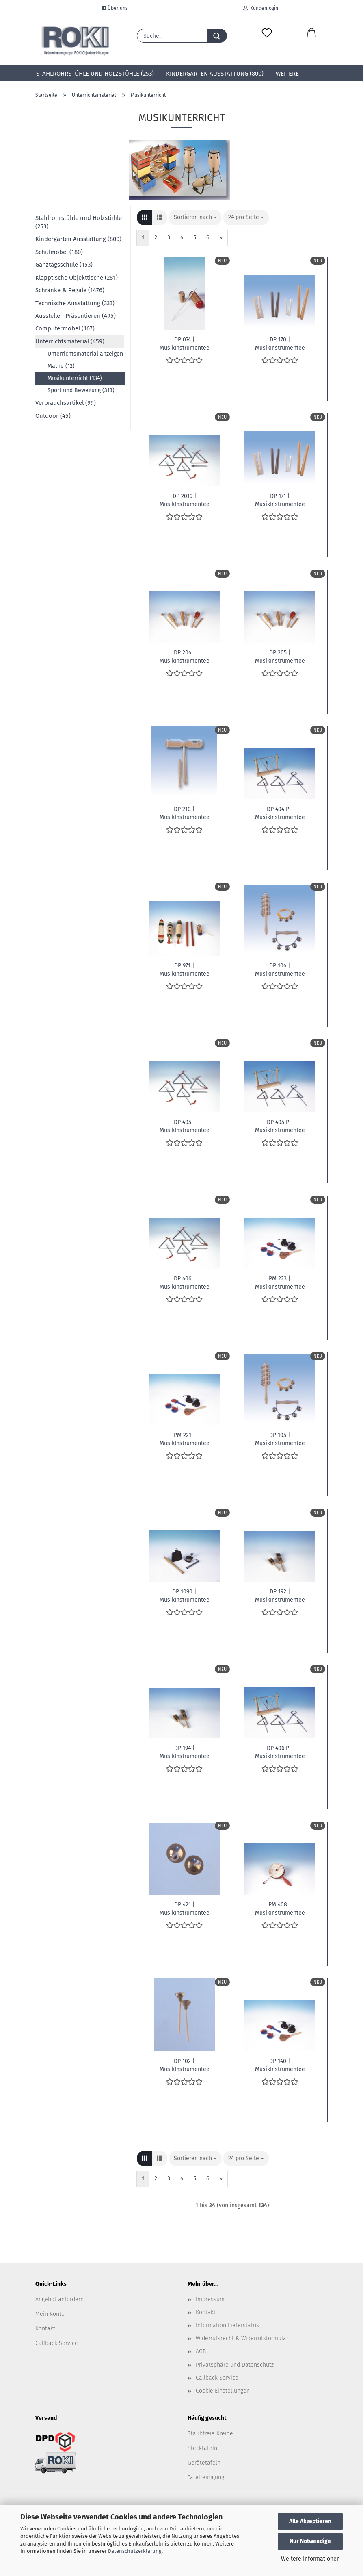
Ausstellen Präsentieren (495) (75, 316)
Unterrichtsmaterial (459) (69, 341)
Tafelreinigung (206, 2477)
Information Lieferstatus (227, 2325)
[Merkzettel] (266, 33)
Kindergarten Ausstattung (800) (215, 73)
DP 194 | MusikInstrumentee (185, 1752)
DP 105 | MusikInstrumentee (280, 1439)
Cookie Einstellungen (223, 2390)
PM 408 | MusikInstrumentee (280, 1908)
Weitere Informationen (310, 2558)
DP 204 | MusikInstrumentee (185, 656)
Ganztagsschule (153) (64, 264)
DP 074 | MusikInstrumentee (185, 343)
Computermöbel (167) (65, 328)
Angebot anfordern (59, 2299)
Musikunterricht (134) (75, 378)
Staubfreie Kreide (210, 2433)
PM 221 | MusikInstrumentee (185, 1439)
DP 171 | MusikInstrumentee (280, 500)
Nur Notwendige (310, 2541)
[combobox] (195, 217)
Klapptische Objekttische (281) (76, 277)
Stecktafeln (202, 2448)
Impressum (210, 2299)
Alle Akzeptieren (310, 2521)
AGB (201, 2351)
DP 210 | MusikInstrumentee (185, 813)
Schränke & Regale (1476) (69, 290)
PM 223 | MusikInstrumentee (280, 1282)
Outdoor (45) (53, 416)
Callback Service (56, 2343)
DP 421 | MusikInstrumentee (185, 1908)
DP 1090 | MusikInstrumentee (185, 1595)
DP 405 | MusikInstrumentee (185, 1126)
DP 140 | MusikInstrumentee (280, 2065)
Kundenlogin (260, 8)
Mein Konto (50, 2314)
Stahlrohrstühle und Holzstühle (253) (95, 73)
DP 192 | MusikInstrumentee (280, 1595)
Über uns (115, 8)
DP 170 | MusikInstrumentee (280, 343)
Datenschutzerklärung (135, 2551)
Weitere (287, 73)
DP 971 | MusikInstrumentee (185, 969)
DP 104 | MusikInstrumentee (280, 969)
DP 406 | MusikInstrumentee (185, 1282)
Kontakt (45, 2328)
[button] (311, 33)
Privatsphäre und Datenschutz (235, 2364)
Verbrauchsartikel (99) (65, 403)
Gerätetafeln (204, 2462)
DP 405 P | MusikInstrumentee (280, 1126)
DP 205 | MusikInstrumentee (280, 656)
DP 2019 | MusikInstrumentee (185, 500)
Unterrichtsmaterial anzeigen (85, 353)
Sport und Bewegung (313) (81, 390)
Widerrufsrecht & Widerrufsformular (242, 2338)
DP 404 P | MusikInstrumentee (280, 813)
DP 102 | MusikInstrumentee (185, 2065)
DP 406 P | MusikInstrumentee (280, 1752)
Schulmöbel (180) (59, 252)
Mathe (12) (61, 366)
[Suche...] (217, 36)
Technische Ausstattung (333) (75, 303)
